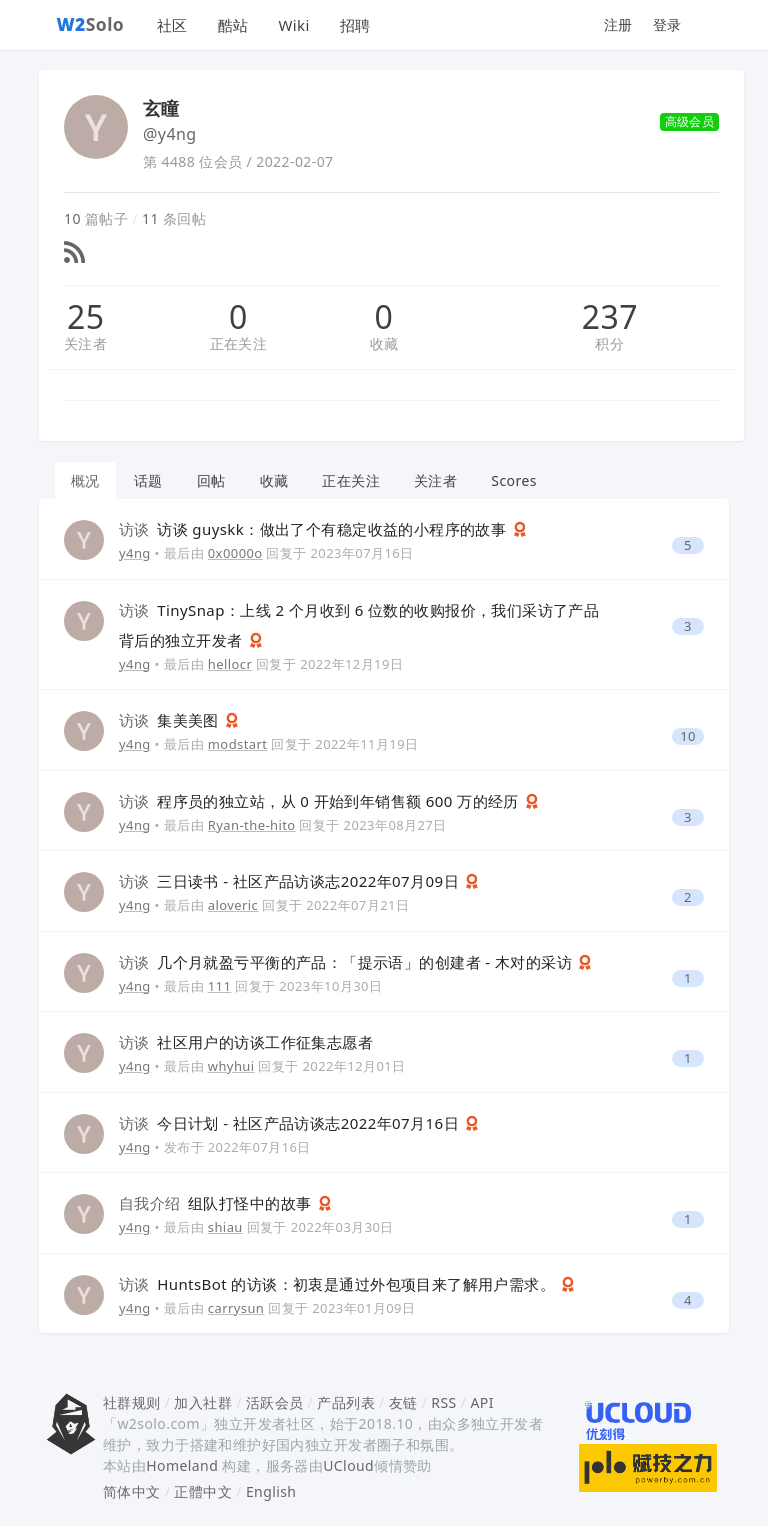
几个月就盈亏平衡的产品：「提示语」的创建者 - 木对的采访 (347, 962)
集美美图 (171, 720)
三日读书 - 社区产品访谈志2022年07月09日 (291, 881)
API (481, 1402)
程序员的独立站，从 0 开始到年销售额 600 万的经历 (321, 801)
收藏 (384, 343)
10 (688, 736)
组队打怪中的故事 (217, 1203)
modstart (238, 744)
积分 (609, 343)
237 (610, 317)
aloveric (233, 905)
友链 (403, 1402)
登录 (667, 24)
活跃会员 (275, 1402)
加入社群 (203, 1402)
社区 (172, 25)
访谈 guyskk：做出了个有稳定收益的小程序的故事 (315, 529)
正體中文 (203, 1491)
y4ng (135, 553)
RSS (443, 1402)
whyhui (231, 1066)
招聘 (355, 25)
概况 (85, 480)
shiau (225, 1227)
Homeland (182, 1465)
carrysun (236, 1308)
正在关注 (239, 343)
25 (85, 317)
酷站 (233, 25)
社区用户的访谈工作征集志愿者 (246, 1042)
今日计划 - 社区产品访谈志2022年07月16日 (291, 1123)
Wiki (293, 25)
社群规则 (132, 1402)
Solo (91, 24)
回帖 (211, 480)
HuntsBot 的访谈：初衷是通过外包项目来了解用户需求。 (339, 1284)
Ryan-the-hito (252, 825)
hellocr (230, 664)
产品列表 (346, 1402)
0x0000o (235, 553)
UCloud (348, 1465)
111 (220, 986)
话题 (148, 480)
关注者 (85, 343)
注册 (618, 24)
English (271, 1491)
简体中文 (132, 1491)
